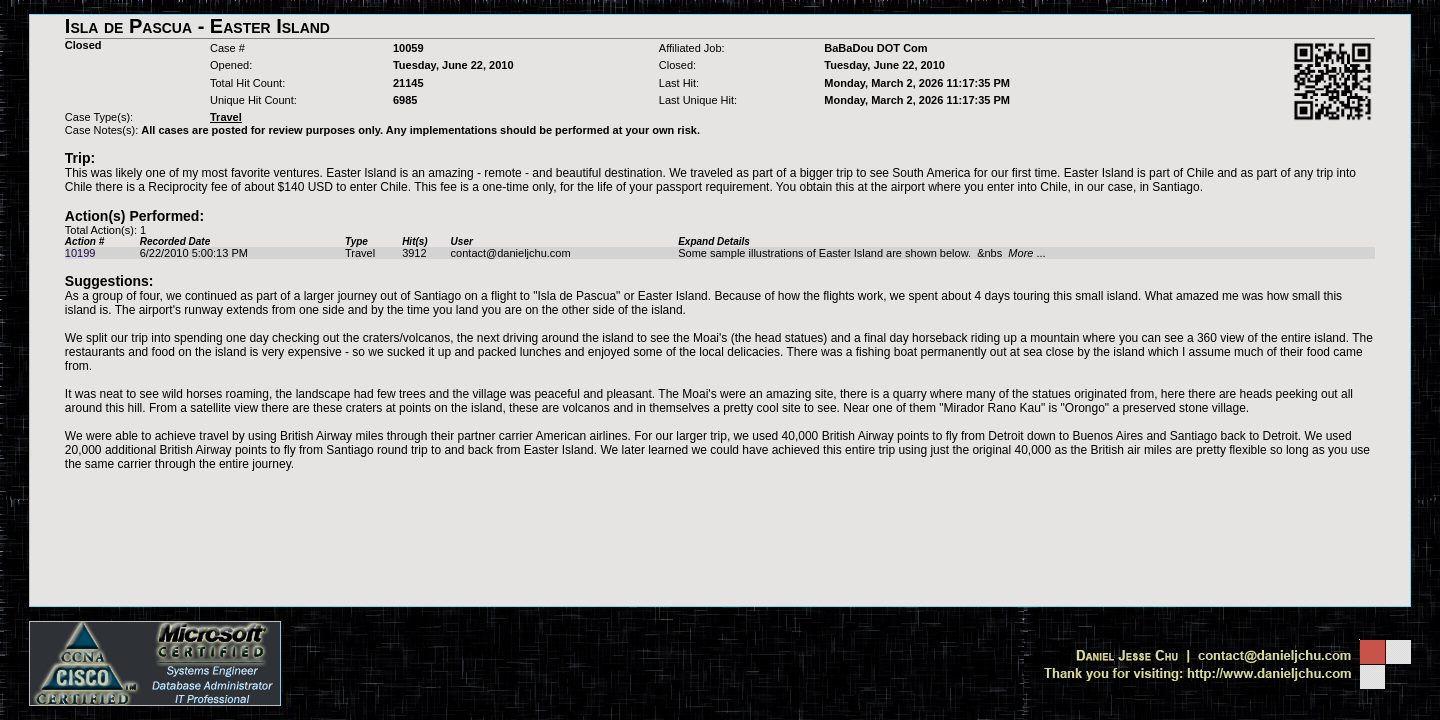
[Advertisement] (720, 515)
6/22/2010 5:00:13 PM (194, 253)
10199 (80, 253)
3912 (414, 253)
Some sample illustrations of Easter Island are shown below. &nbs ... (861, 253)
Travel (360, 253)
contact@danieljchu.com (511, 253)
